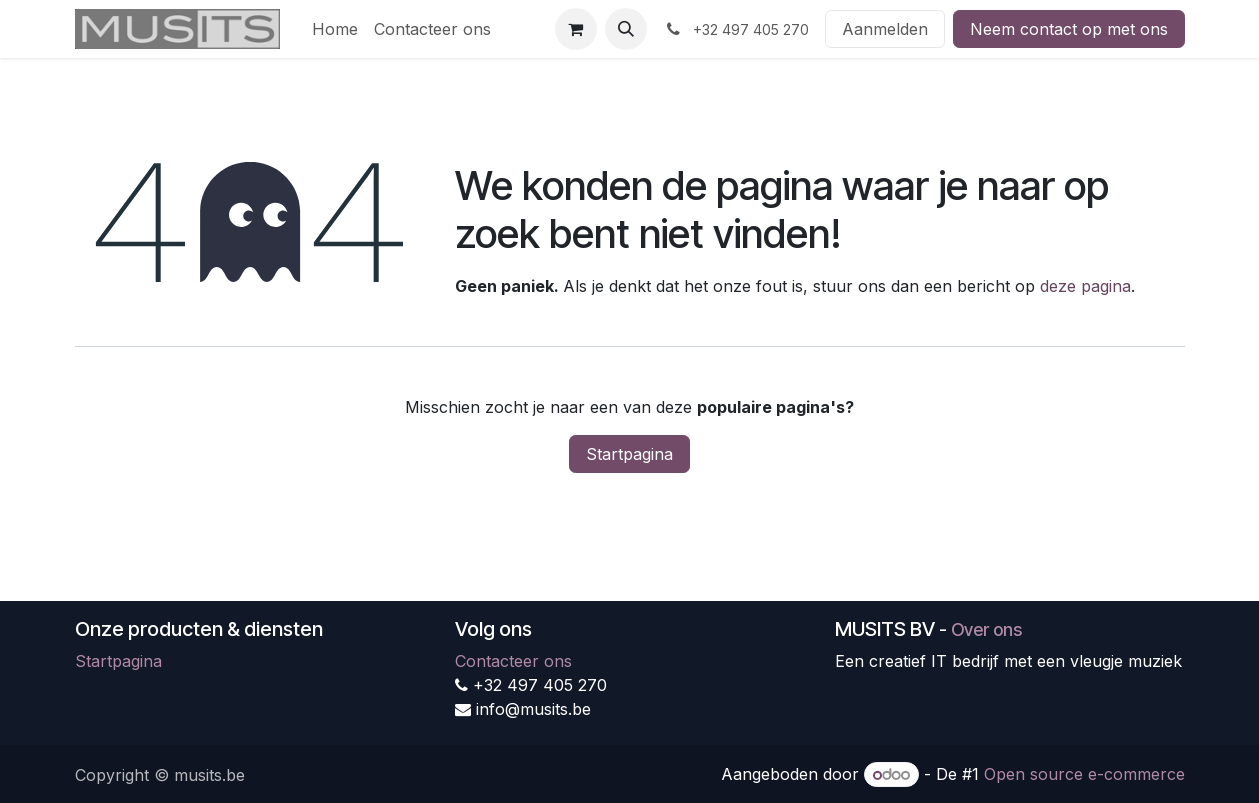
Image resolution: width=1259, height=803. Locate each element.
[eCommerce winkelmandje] (576, 29)
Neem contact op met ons (1069, 29)
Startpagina (629, 454)
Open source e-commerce (1084, 774)
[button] (626, 29)
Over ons (986, 629)
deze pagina (1085, 286)
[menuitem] (335, 29)
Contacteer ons (513, 661)
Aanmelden (885, 29)
